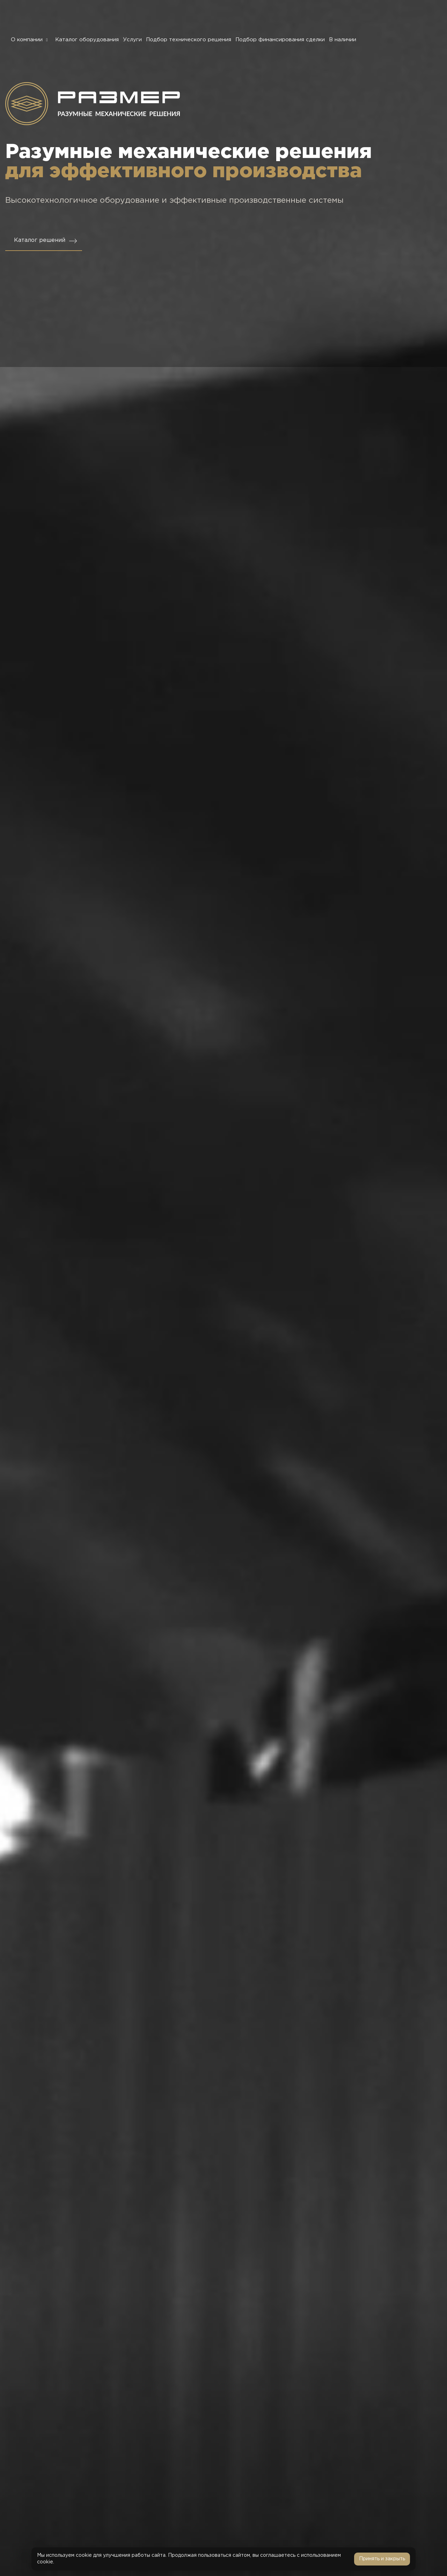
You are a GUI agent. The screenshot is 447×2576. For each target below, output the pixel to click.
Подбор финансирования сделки (280, 39)
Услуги (132, 39)
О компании (31, 39)
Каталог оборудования (87, 39)
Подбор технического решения (188, 39)
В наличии (342, 39)
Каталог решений (39, 240)
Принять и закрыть (382, 2559)
